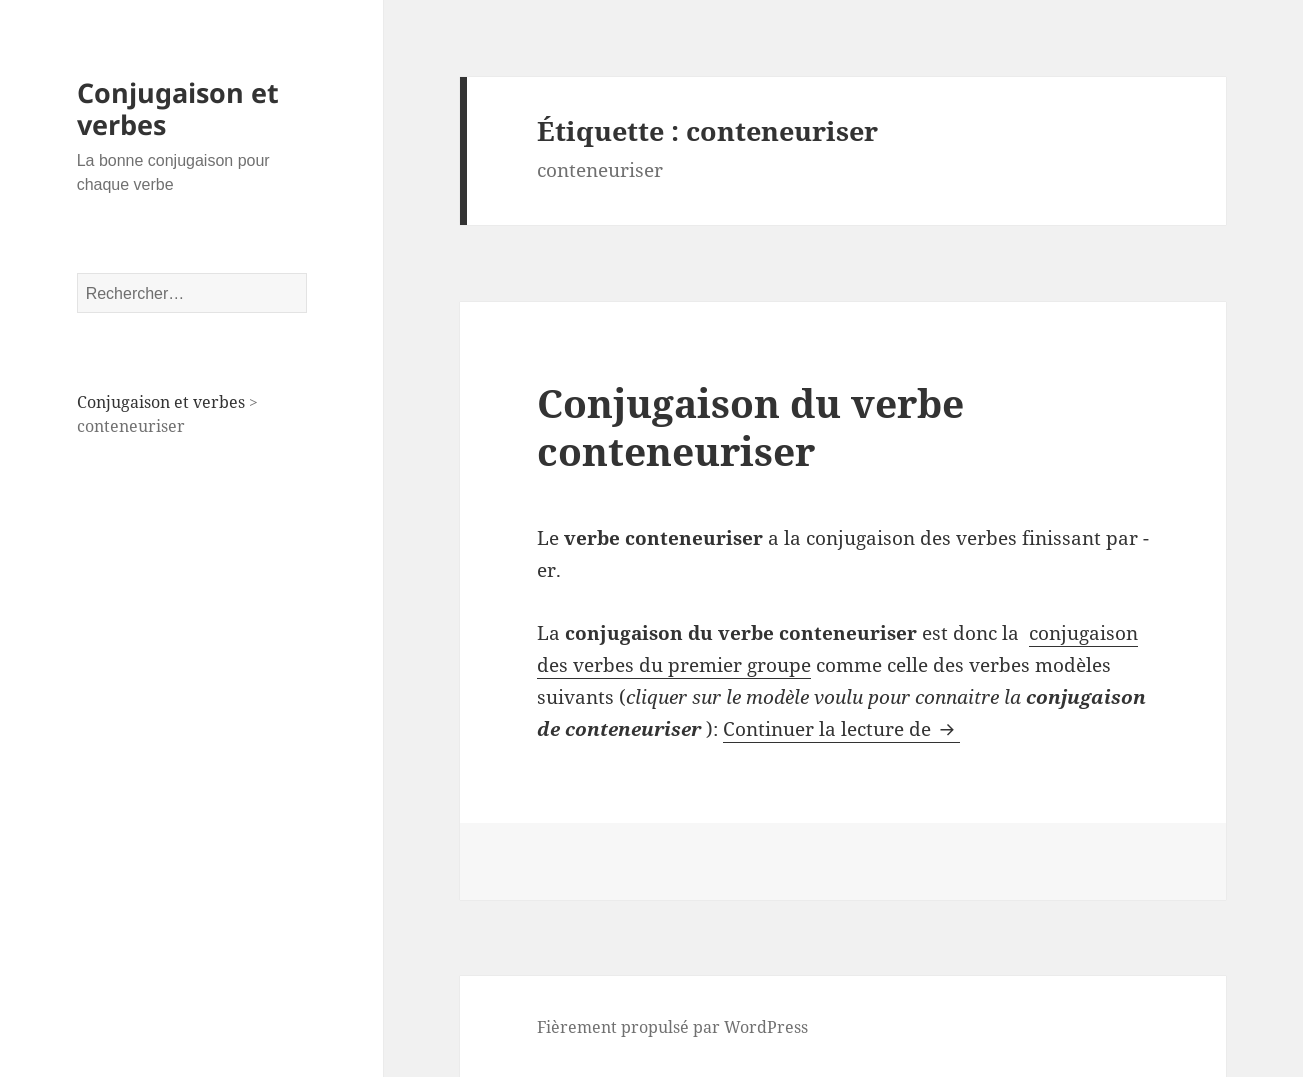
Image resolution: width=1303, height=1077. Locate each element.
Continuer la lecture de (841, 729)
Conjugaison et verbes (178, 108)
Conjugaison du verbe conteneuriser (750, 426)
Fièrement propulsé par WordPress (672, 1027)
